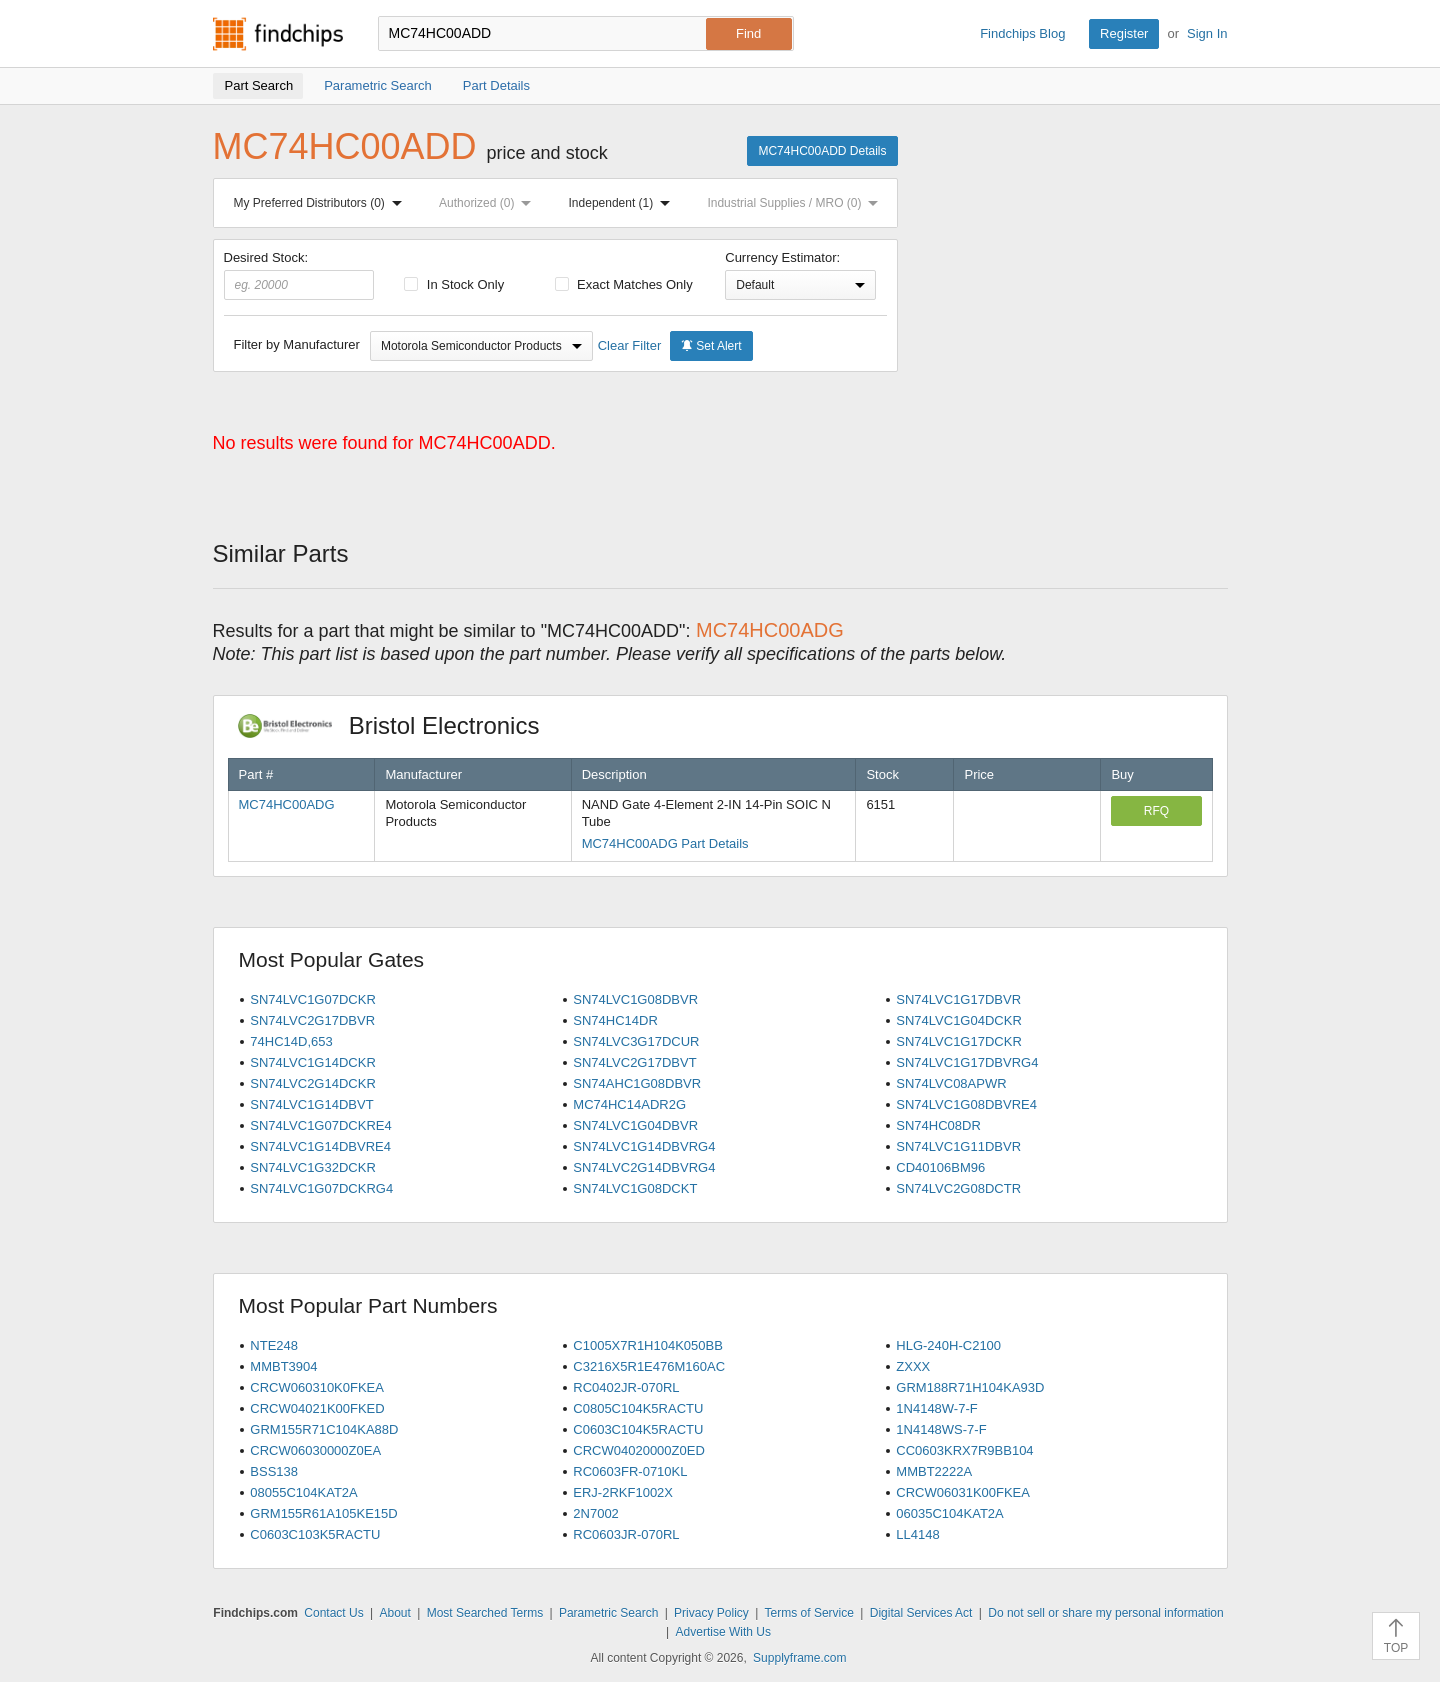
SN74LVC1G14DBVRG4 (644, 1146)
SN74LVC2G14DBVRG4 (644, 1167)
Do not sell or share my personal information (1105, 1613)
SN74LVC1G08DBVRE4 (966, 1104)
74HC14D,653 (291, 1041)
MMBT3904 (283, 1366)
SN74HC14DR (615, 1020)
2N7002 (596, 1513)
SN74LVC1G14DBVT (311, 1104)
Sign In (1207, 33)
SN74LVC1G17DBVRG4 (967, 1062)
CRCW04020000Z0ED (639, 1450)
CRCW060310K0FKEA (317, 1387)
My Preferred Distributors (322, 203)
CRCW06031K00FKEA (963, 1492)
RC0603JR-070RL (626, 1534)
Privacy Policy (711, 1613)
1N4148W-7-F (936, 1408)
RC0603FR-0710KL (630, 1471)
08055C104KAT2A (303, 1492)
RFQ (1156, 811)
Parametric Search (608, 1613)
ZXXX (913, 1366)
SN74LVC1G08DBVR (635, 999)
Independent (624, 203)
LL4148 (917, 1534)
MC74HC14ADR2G (629, 1104)
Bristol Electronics (399, 725)
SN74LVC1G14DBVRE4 (320, 1146)
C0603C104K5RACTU (638, 1429)
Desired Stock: (299, 275)
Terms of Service (809, 1613)
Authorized (489, 203)
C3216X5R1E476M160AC (649, 1366)
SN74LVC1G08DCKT (635, 1188)
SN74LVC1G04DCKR (958, 1020)
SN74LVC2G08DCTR (958, 1188)
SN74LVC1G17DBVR (958, 999)
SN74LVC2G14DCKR (312, 1083)
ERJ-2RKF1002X (623, 1492)
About (394, 1613)
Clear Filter (630, 345)
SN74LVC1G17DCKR (958, 1041)
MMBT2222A (934, 1471)
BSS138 (274, 1471)
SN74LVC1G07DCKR (312, 999)
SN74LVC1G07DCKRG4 (321, 1188)
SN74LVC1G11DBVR (958, 1146)
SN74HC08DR (938, 1125)
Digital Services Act (921, 1613)
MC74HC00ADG (287, 804)
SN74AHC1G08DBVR (637, 1083)
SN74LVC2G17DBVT (634, 1062)
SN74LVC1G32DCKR (312, 1167)
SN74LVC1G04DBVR (635, 1125)
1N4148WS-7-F (941, 1429)
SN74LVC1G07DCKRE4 (320, 1125)
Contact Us (333, 1613)
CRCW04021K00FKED (317, 1408)
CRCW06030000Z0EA (315, 1450)
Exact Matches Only (624, 284)
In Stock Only (454, 284)
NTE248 (274, 1345)
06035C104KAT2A (949, 1513)
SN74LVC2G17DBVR (312, 1020)
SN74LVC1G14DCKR (312, 1062)
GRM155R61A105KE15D (323, 1513)
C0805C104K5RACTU (638, 1408)
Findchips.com (278, 34)
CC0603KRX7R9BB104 (964, 1450)
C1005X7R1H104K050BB (648, 1345)
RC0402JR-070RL (626, 1387)
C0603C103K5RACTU (315, 1534)
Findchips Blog (1022, 33)
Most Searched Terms (485, 1613)
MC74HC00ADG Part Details (665, 843)
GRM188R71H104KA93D (970, 1387)
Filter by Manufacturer (297, 344)
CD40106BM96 (940, 1167)
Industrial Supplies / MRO (796, 203)
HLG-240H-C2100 (948, 1345)
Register (1124, 33)
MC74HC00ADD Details (822, 151)
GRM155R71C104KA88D (324, 1429)
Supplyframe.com (799, 1658)
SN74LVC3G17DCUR (636, 1041)
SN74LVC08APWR (951, 1083)
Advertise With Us (723, 1632)
